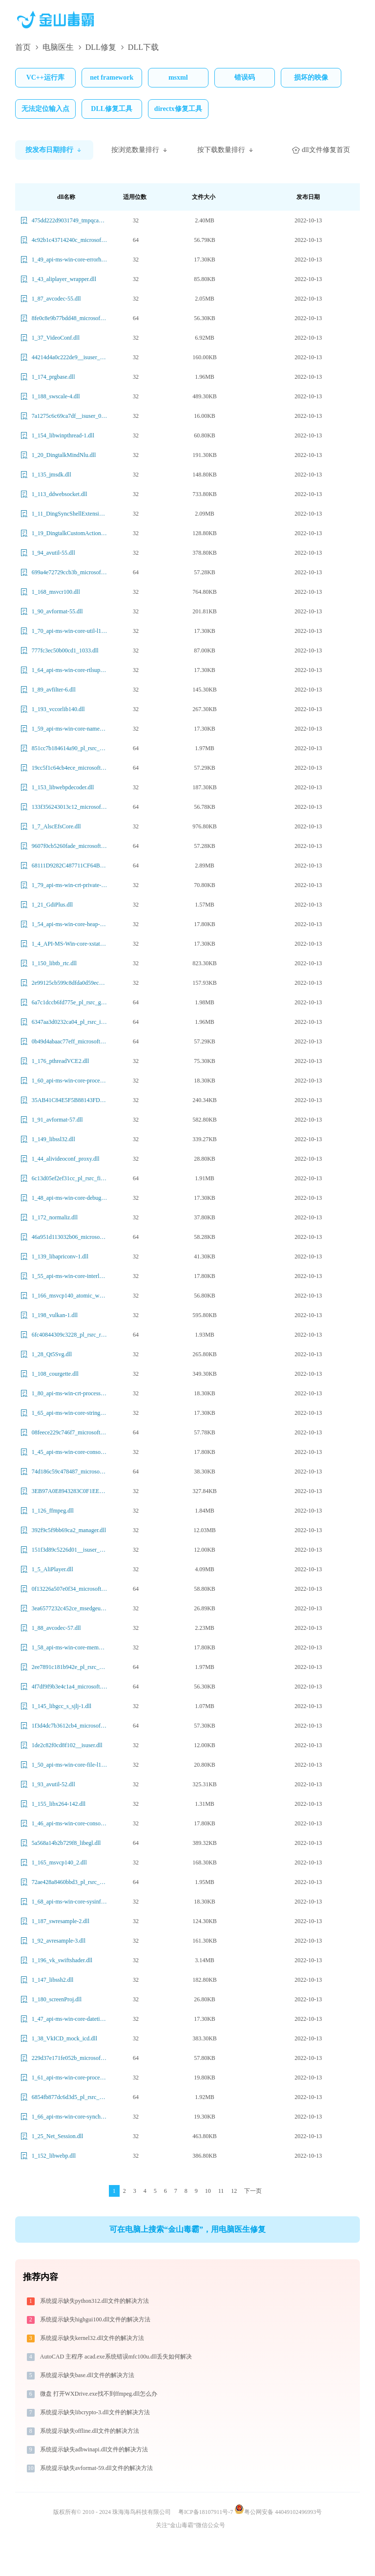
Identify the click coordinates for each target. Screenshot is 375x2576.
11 (221, 2191)
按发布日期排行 (54, 150)
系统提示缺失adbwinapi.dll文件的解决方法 (94, 2449)
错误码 (244, 77)
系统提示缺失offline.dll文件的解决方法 (89, 2430)
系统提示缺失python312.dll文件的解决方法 (94, 2300)
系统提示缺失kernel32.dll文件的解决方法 (92, 2338)
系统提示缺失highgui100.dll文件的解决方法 (95, 2319)
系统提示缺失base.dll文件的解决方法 (87, 2375)
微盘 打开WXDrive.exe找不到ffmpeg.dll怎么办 (98, 2393)
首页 (23, 47)
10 (208, 2191)
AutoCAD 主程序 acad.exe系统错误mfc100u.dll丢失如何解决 (116, 2356)
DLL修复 (100, 47)
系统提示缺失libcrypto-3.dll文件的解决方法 (95, 2412)
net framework (111, 77)
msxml (178, 77)
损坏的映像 (311, 77)
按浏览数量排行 (140, 150)
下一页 (253, 2191)
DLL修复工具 (111, 108)
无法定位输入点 (45, 108)
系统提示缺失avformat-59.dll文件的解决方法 (96, 2468)
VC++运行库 (45, 77)
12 (234, 2191)
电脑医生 (58, 47)
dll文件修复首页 (321, 150)
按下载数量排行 (226, 150)
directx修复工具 (178, 108)
